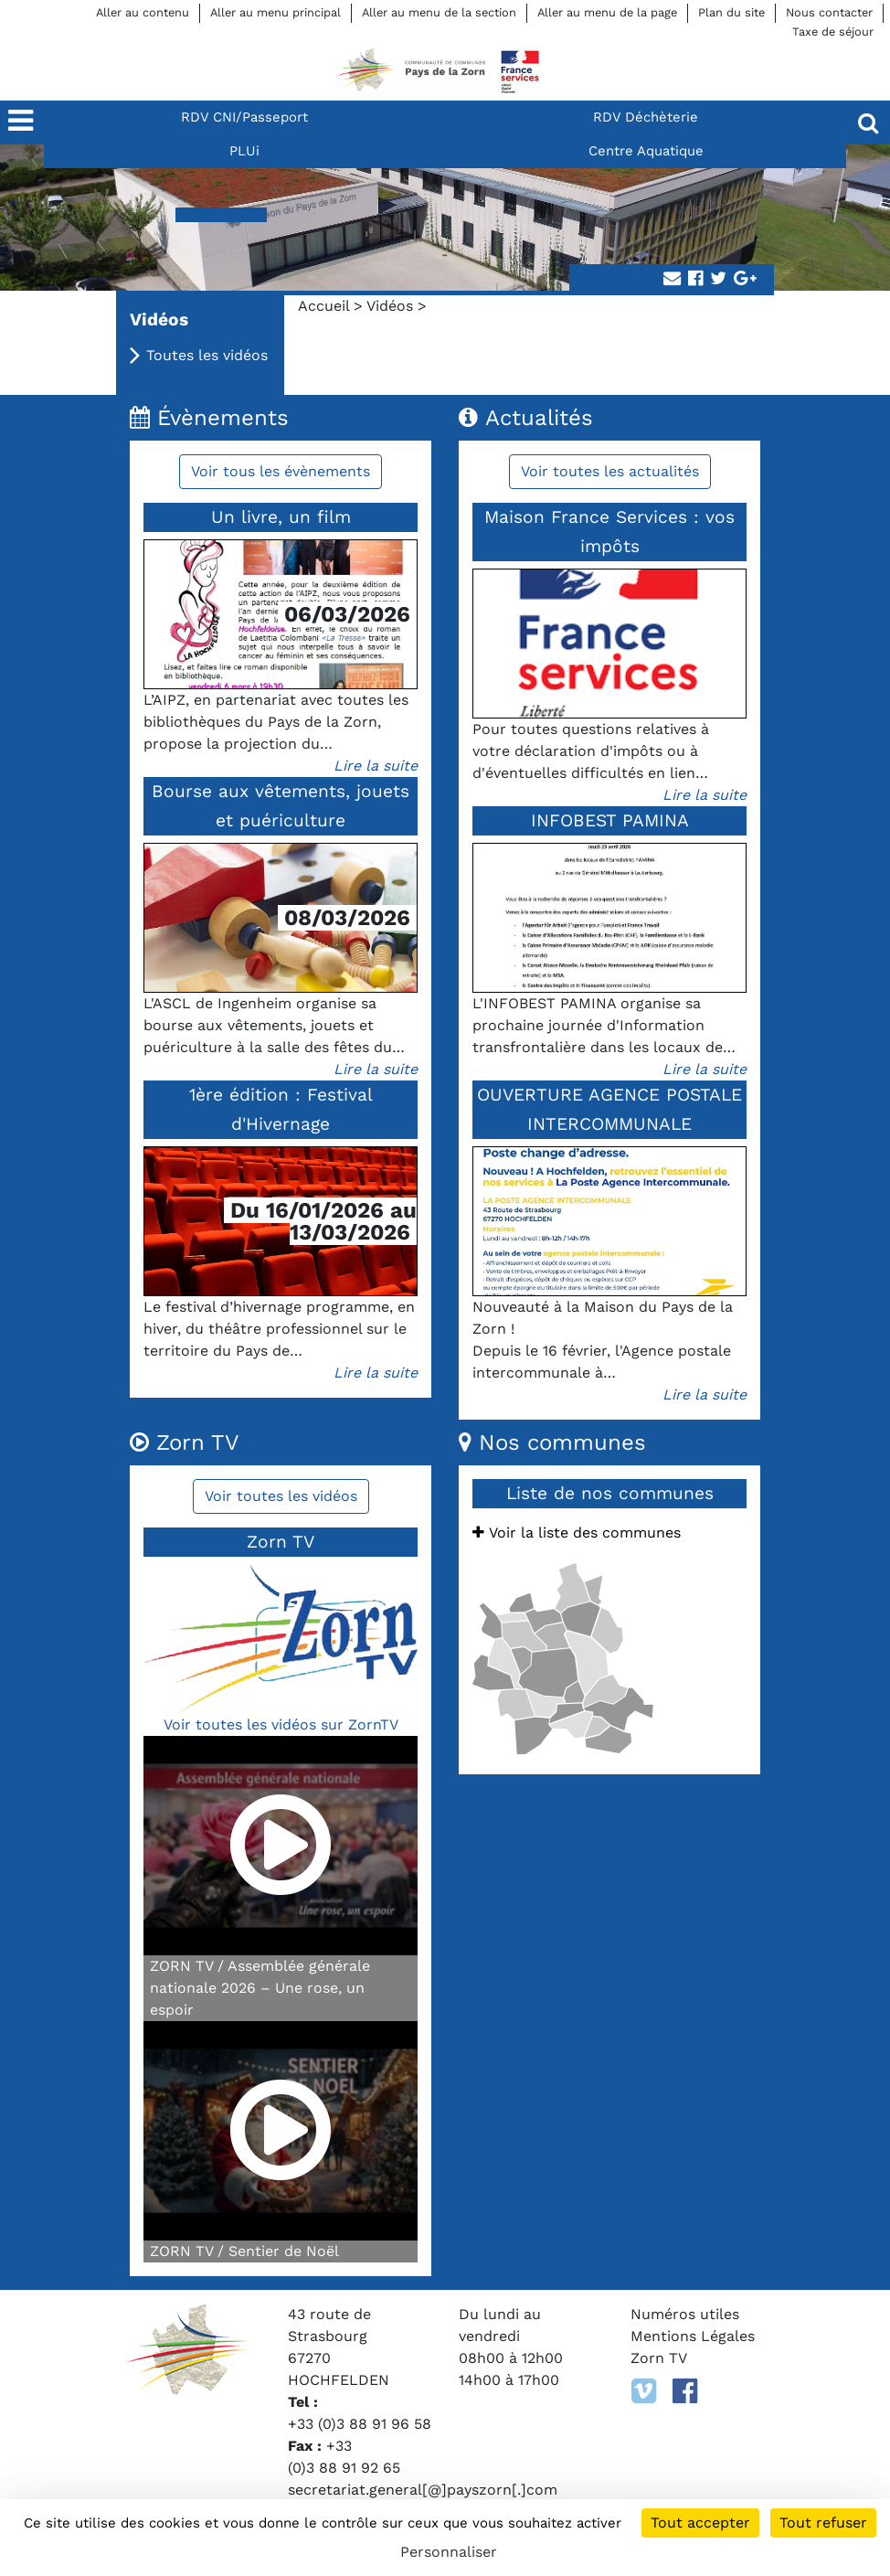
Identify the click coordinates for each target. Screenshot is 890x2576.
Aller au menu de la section (439, 12)
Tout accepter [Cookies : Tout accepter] (700, 2522)
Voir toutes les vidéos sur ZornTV (281, 1724)
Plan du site (731, 12)
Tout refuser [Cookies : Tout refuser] (823, 2522)
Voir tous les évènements (280, 471)
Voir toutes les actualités (610, 471)
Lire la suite (376, 765)
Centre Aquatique (646, 151)
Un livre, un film (281, 516)
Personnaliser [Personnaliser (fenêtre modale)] (448, 2551)
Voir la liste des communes (576, 1532)
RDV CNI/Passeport (244, 117)
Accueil (323, 305)
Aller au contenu (142, 12)
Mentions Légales (692, 2336)
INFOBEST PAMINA (610, 820)
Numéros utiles (684, 2314)
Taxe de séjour (833, 31)
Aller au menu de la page (607, 12)
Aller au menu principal (275, 12)
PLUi (244, 151)
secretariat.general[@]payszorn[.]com (422, 2489)
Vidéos (389, 305)
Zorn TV (658, 2358)
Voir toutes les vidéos (281, 1496)
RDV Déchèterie (645, 117)
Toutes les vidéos (207, 355)
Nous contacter (829, 12)
